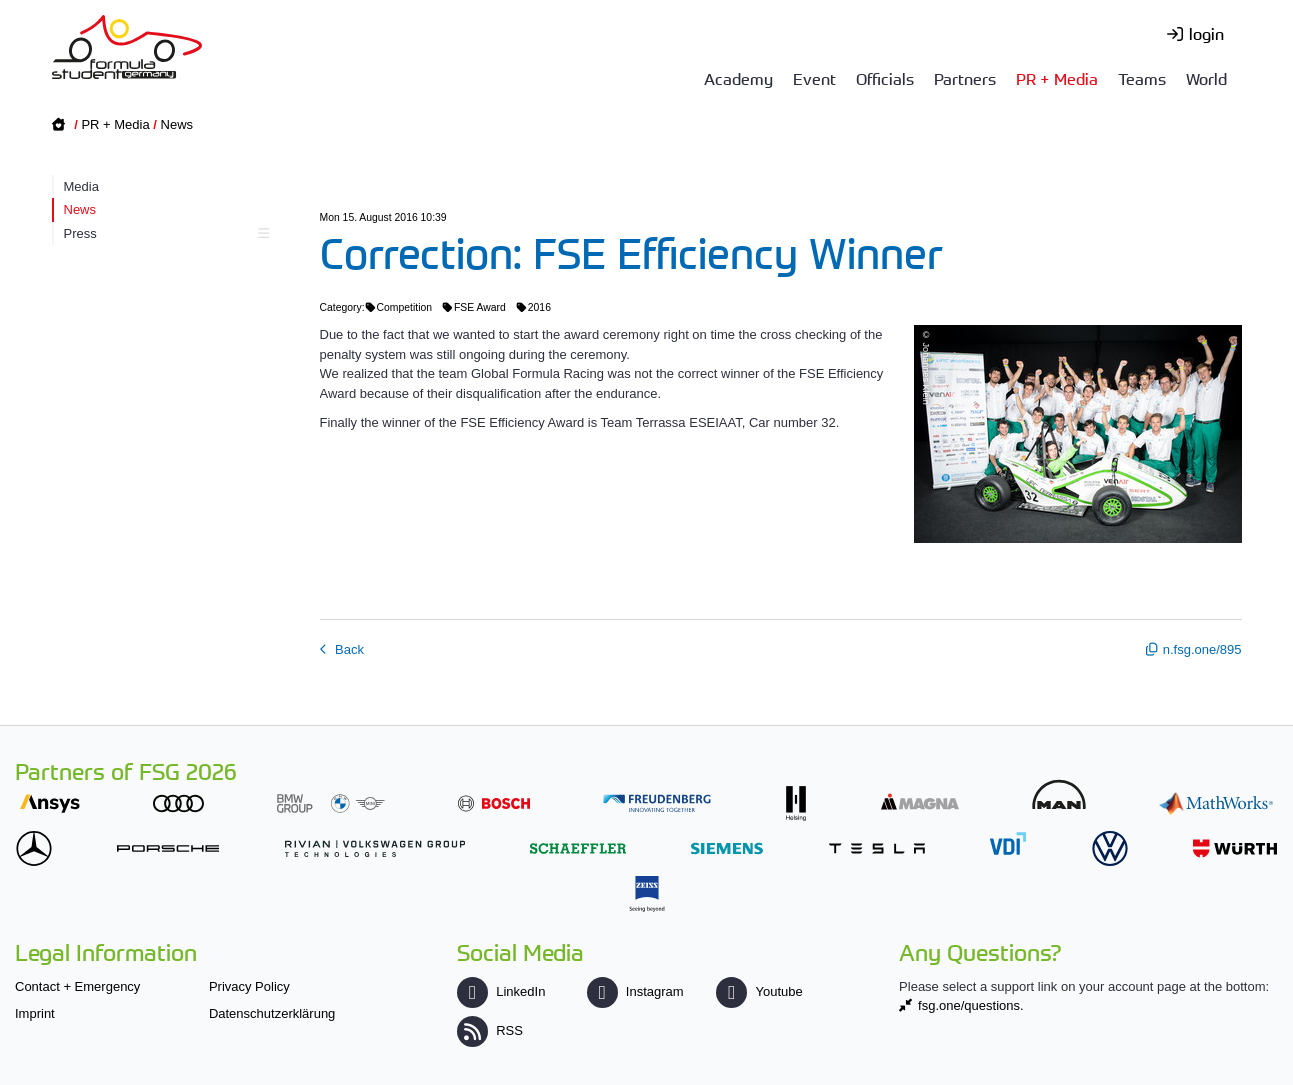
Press (164, 233)
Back (348, 649)
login (1206, 33)
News (177, 124)
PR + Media (1057, 78)
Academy (738, 78)
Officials (885, 78)
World (1206, 78)
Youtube (759, 991)
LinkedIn (501, 991)
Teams (1142, 78)
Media (81, 186)
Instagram (635, 991)
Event (814, 78)
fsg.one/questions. (971, 1005)
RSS (490, 1030)
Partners (965, 78)
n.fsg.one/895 (1202, 649)
